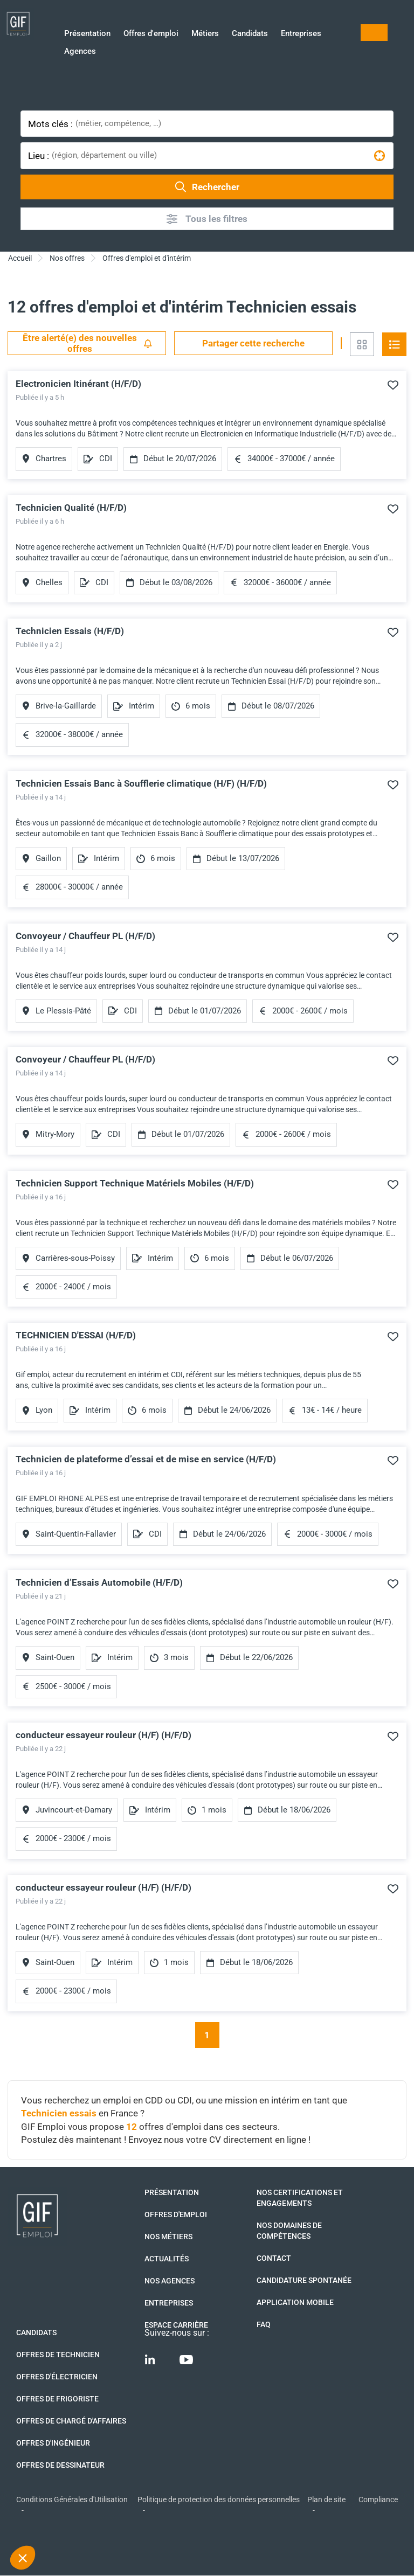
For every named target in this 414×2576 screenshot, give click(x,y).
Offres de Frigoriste (57, 2398)
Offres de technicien (58, 2354)
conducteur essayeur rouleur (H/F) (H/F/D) (103, 1735)
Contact (274, 2258)
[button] (23, 2558)
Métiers (205, 34)
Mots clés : (50, 124)
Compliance (378, 2499)
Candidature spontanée (304, 2280)
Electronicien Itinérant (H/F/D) (78, 383)
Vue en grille (362, 344)
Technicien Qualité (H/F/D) (71, 507)
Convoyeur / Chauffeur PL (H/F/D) (85, 936)
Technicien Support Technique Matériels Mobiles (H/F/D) (135, 1183)
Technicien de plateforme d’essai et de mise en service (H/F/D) (146, 1459)
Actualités (166, 2258)
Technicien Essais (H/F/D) (70, 631)
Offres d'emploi (150, 34)
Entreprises (301, 34)
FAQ (264, 2324)
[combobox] (233, 123)
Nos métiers (168, 2236)
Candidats (250, 34)
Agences (80, 52)
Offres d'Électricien (57, 2376)
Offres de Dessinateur (60, 2465)
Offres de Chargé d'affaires (71, 2421)
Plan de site (326, 2499)
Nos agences (169, 2280)
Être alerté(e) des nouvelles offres (88, 343)
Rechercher (207, 186)
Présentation (87, 34)
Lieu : (38, 155)
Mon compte (374, 32)
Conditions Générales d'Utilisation (72, 2499)
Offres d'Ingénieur (53, 2443)
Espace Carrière (176, 2325)
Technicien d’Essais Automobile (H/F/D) (99, 1582)
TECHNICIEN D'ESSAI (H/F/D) (76, 1335)
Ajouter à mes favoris (393, 384)
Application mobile (295, 2302)
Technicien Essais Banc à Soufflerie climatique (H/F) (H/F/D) (141, 783)
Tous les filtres (207, 219)
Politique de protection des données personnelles (218, 2499)
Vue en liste (394, 344)
